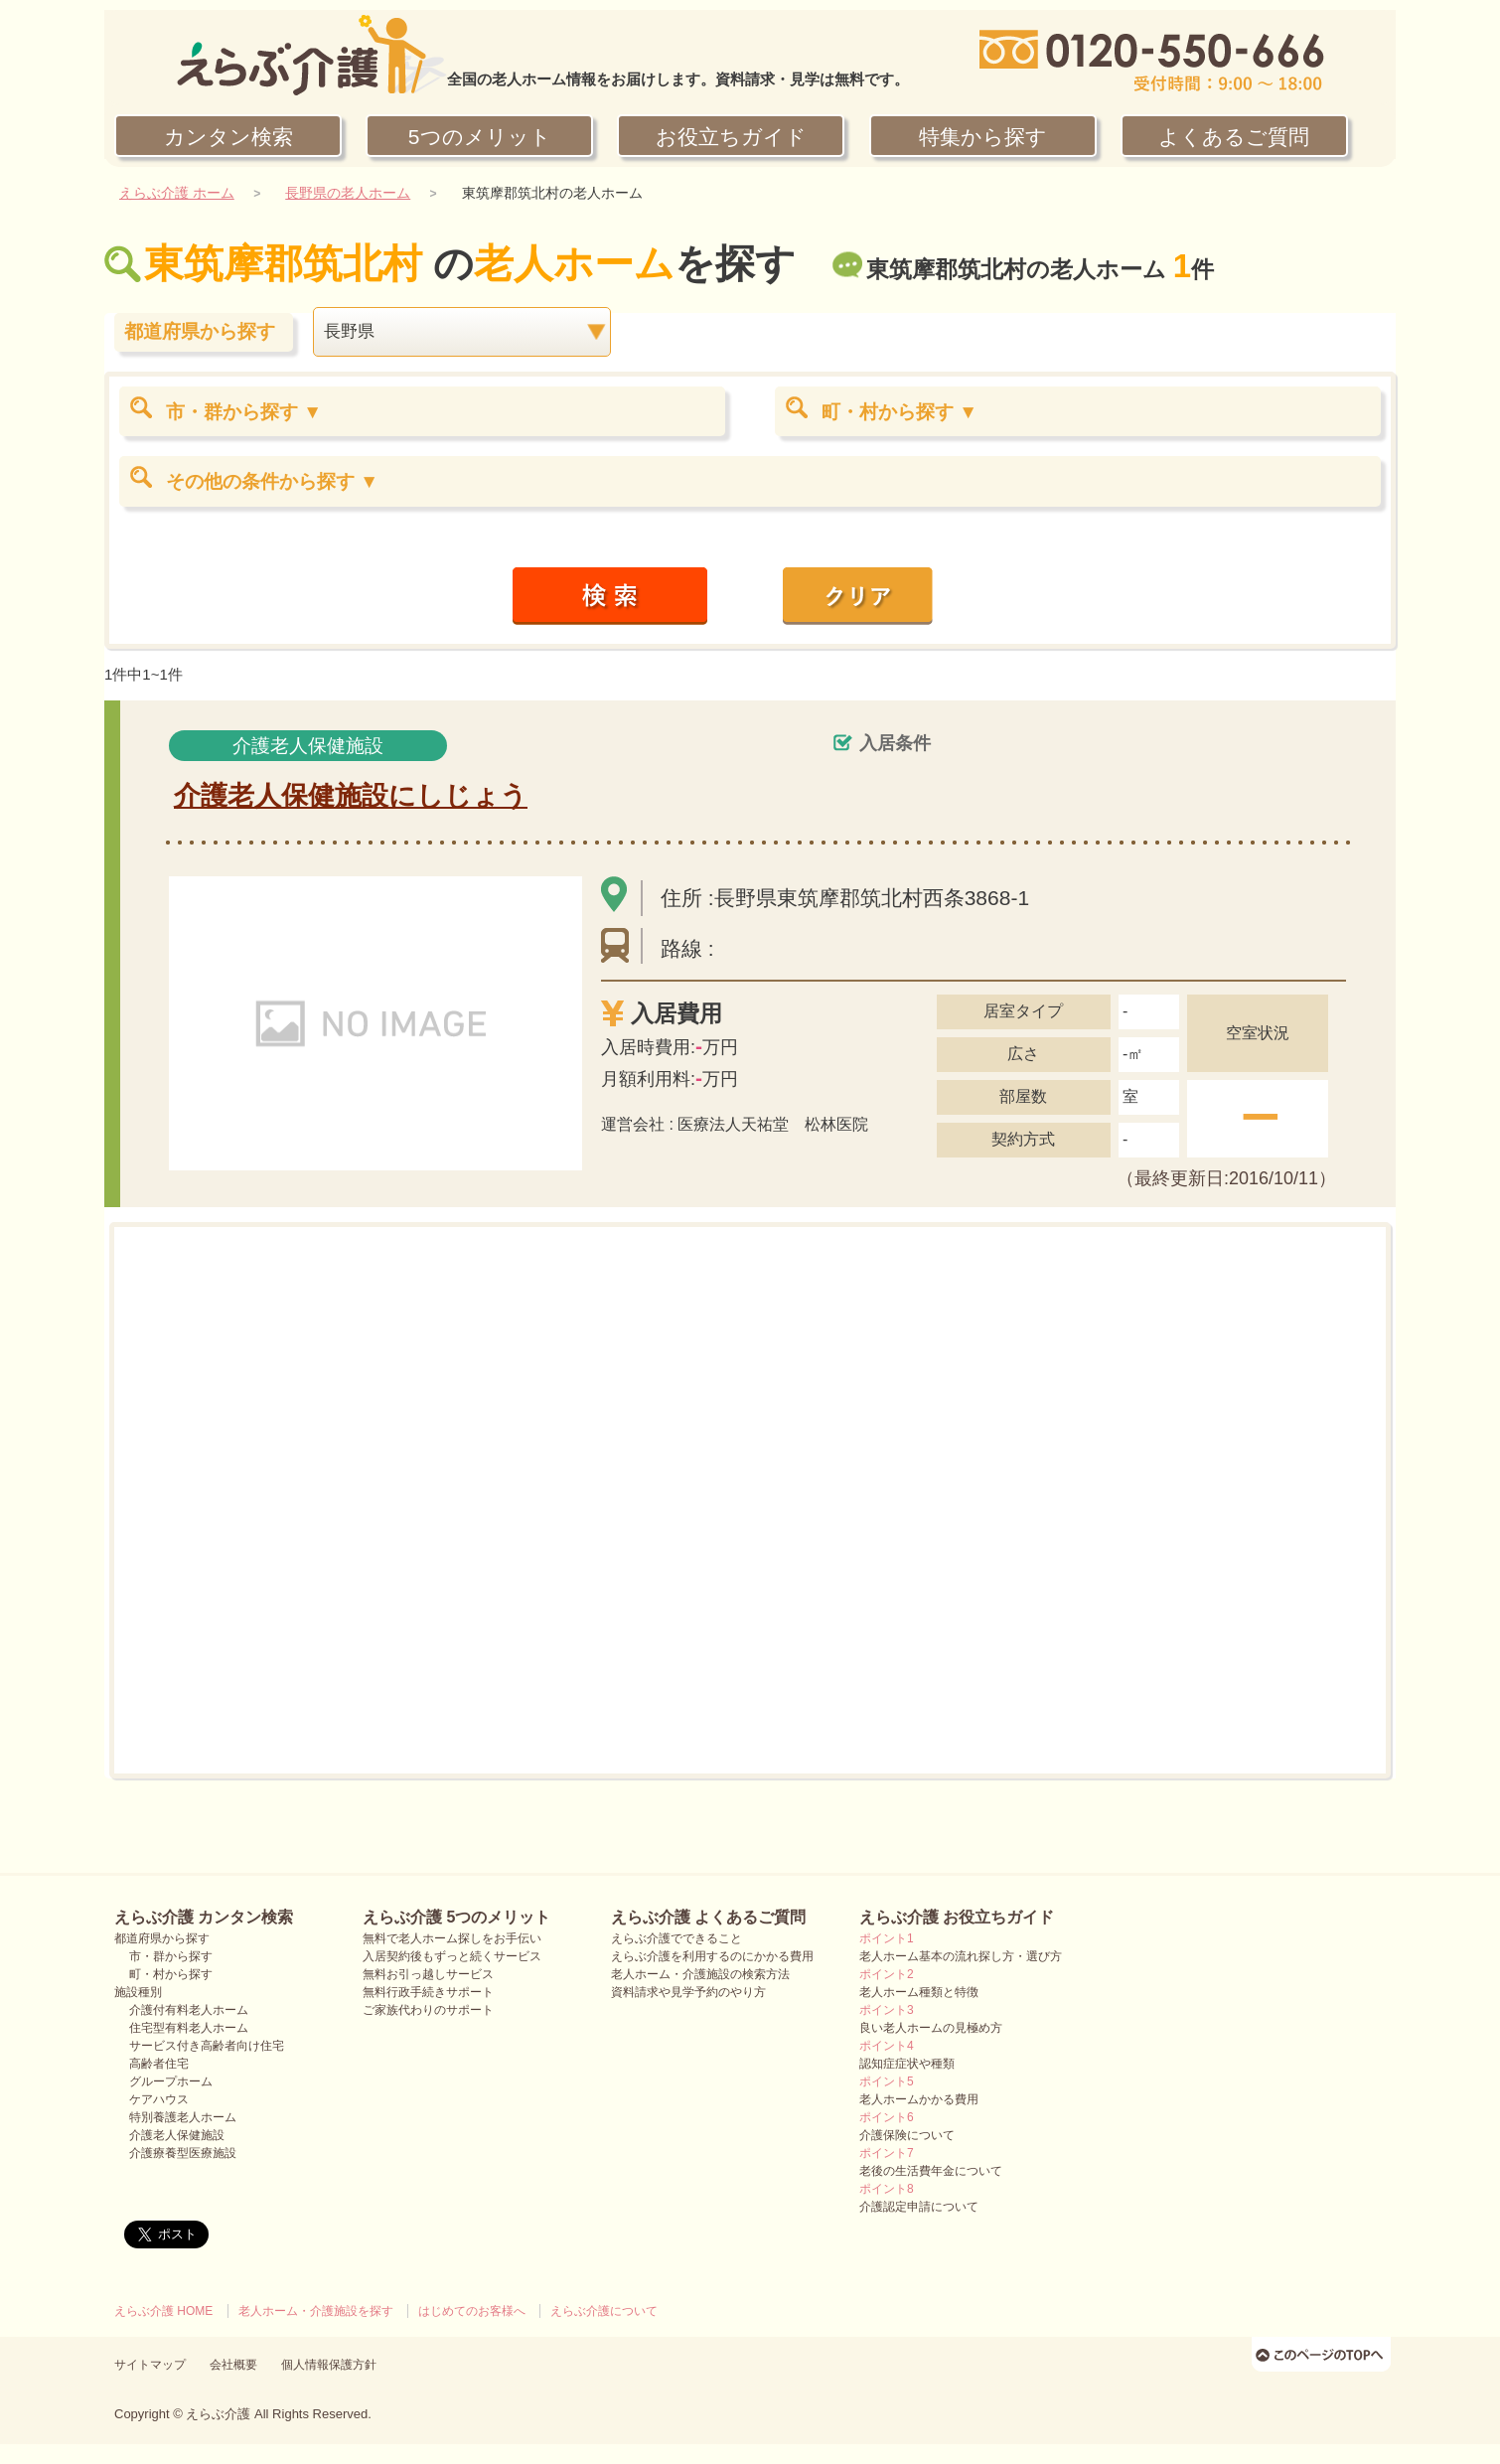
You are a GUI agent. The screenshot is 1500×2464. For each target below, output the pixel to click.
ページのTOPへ (1324, 2354)
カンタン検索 (228, 136)
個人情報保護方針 (328, 2365)
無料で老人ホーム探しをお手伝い (452, 1938)
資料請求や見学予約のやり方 (688, 1992)
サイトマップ (150, 2365)
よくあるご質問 (1233, 136)
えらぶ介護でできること (676, 1938)
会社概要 (233, 2365)
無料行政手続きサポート (428, 1992)
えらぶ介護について (604, 2311)
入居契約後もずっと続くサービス (452, 1956)
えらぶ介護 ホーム (176, 193)
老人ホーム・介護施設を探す (315, 2311)
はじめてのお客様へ (471, 2311)
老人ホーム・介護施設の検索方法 (700, 1974)
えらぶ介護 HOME (163, 2311)
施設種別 (138, 1992)
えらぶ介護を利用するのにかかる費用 (712, 1956)
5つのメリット (479, 136)
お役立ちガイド (731, 136)
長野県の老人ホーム (347, 193)
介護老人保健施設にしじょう (350, 796)
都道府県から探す (162, 1938)
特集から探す (983, 136)
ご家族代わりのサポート (428, 2010)
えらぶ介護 (218, 2413)
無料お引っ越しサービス (428, 1974)
